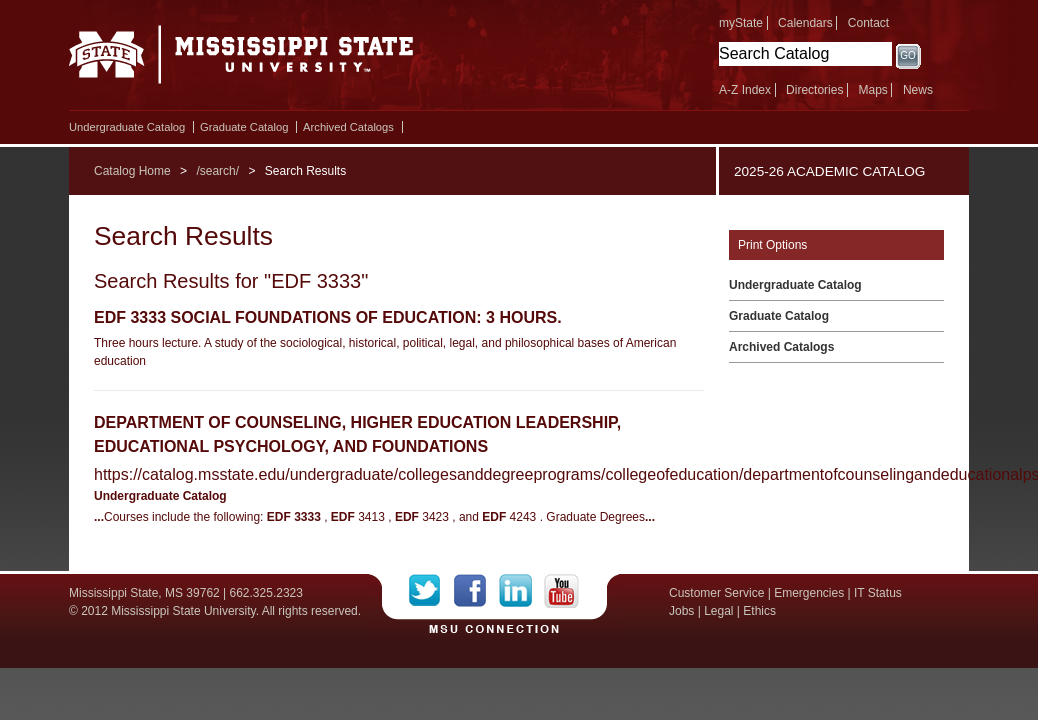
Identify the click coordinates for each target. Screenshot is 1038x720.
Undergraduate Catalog (127, 127)
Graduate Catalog (244, 127)
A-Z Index (745, 90)
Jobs (681, 611)
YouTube (561, 591)
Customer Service (716, 593)
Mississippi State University (241, 60)
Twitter (431, 591)
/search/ (217, 171)
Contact (868, 23)
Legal (718, 611)
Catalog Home (132, 171)
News (918, 90)
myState (741, 23)
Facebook (476, 591)
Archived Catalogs (348, 127)
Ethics (759, 611)
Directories (814, 90)
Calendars (805, 23)
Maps (872, 90)
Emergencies (809, 593)
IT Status (878, 593)
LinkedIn (521, 591)
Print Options (772, 245)
